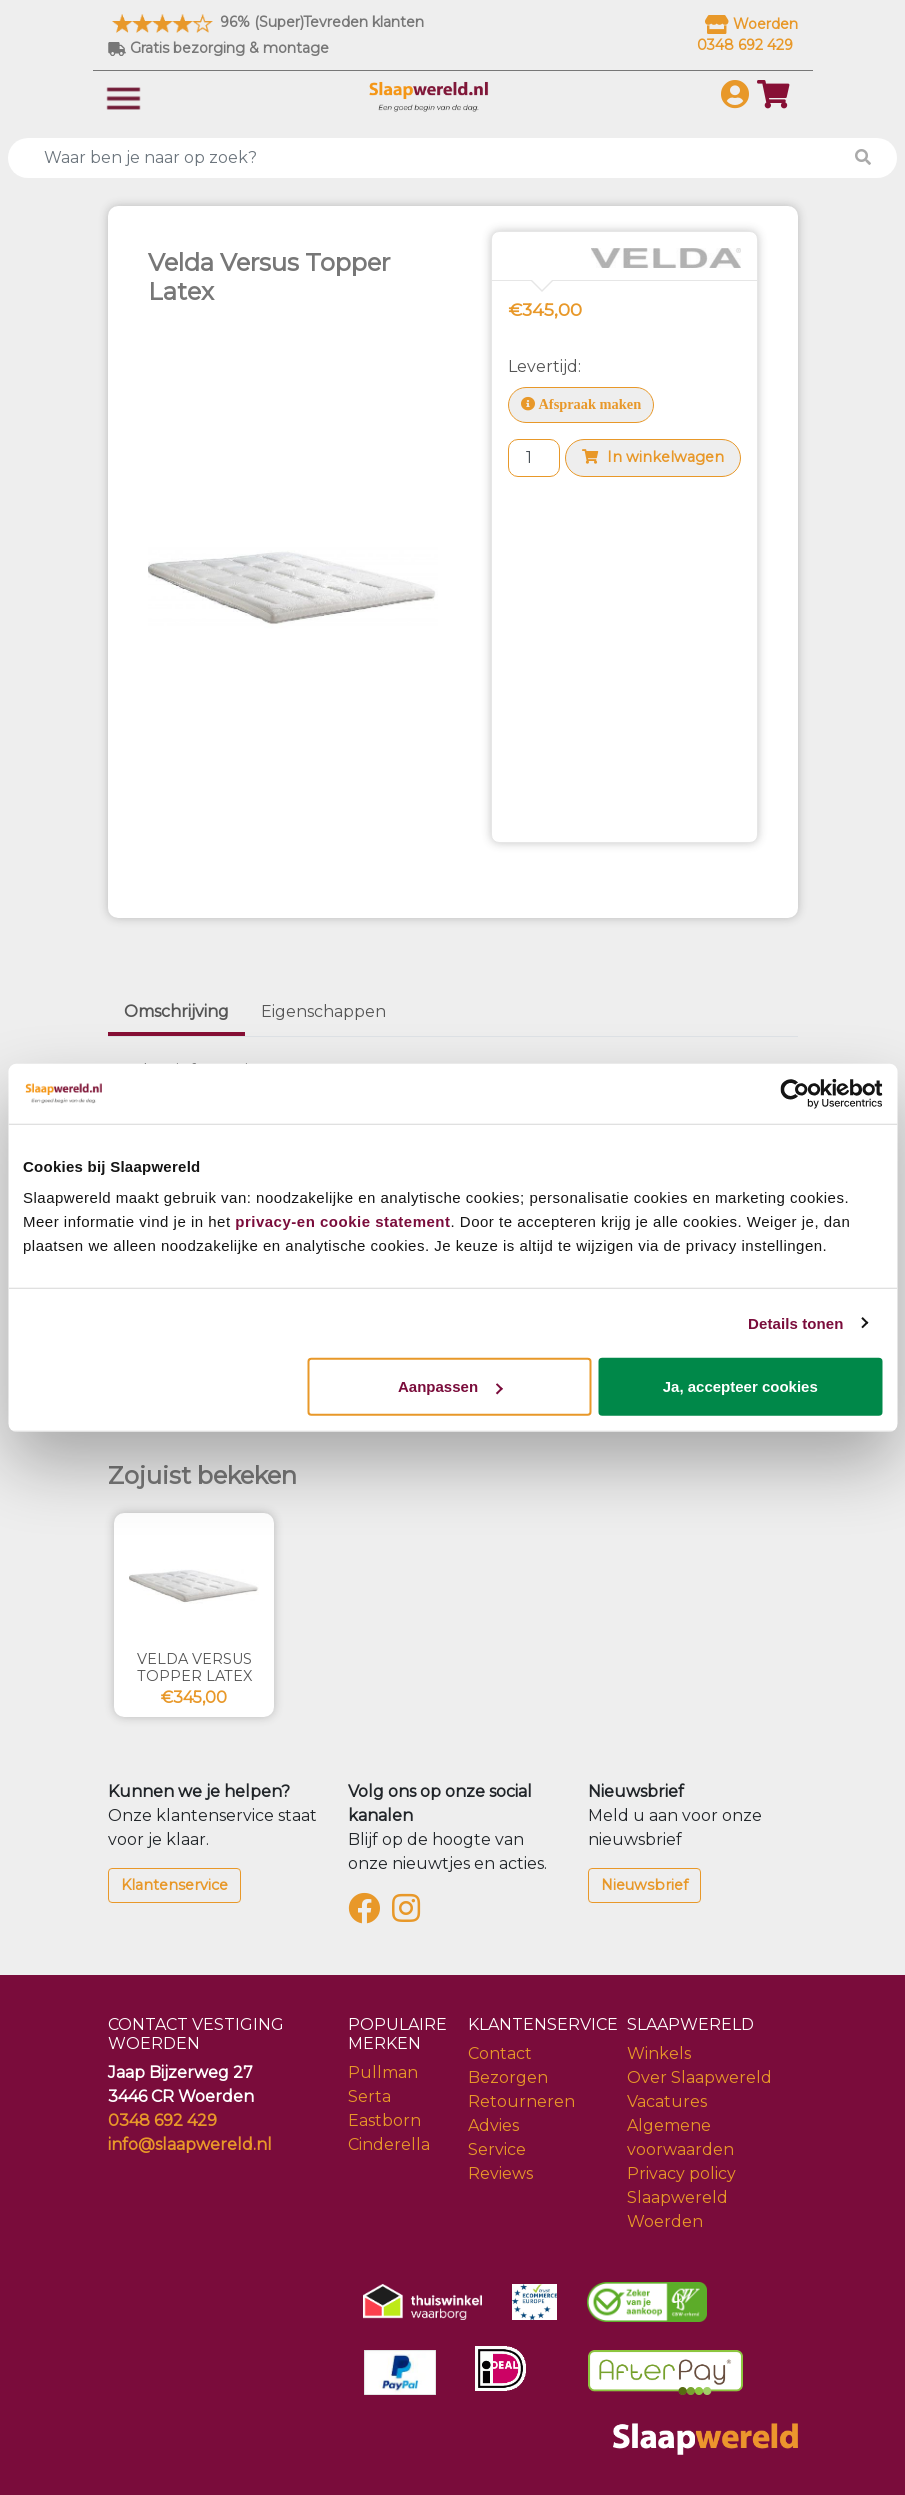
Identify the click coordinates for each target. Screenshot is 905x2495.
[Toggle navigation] (123, 96)
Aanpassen (450, 1386)
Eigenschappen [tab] (323, 1011)
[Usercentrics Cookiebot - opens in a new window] (794, 1093)
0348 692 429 (162, 2120)
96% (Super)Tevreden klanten (266, 22)
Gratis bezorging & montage (218, 48)
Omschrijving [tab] (176, 1011)
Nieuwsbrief (644, 1885)
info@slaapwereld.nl (190, 2144)
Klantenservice (174, 1885)
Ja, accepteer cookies (740, 1386)
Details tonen (795, 1322)
